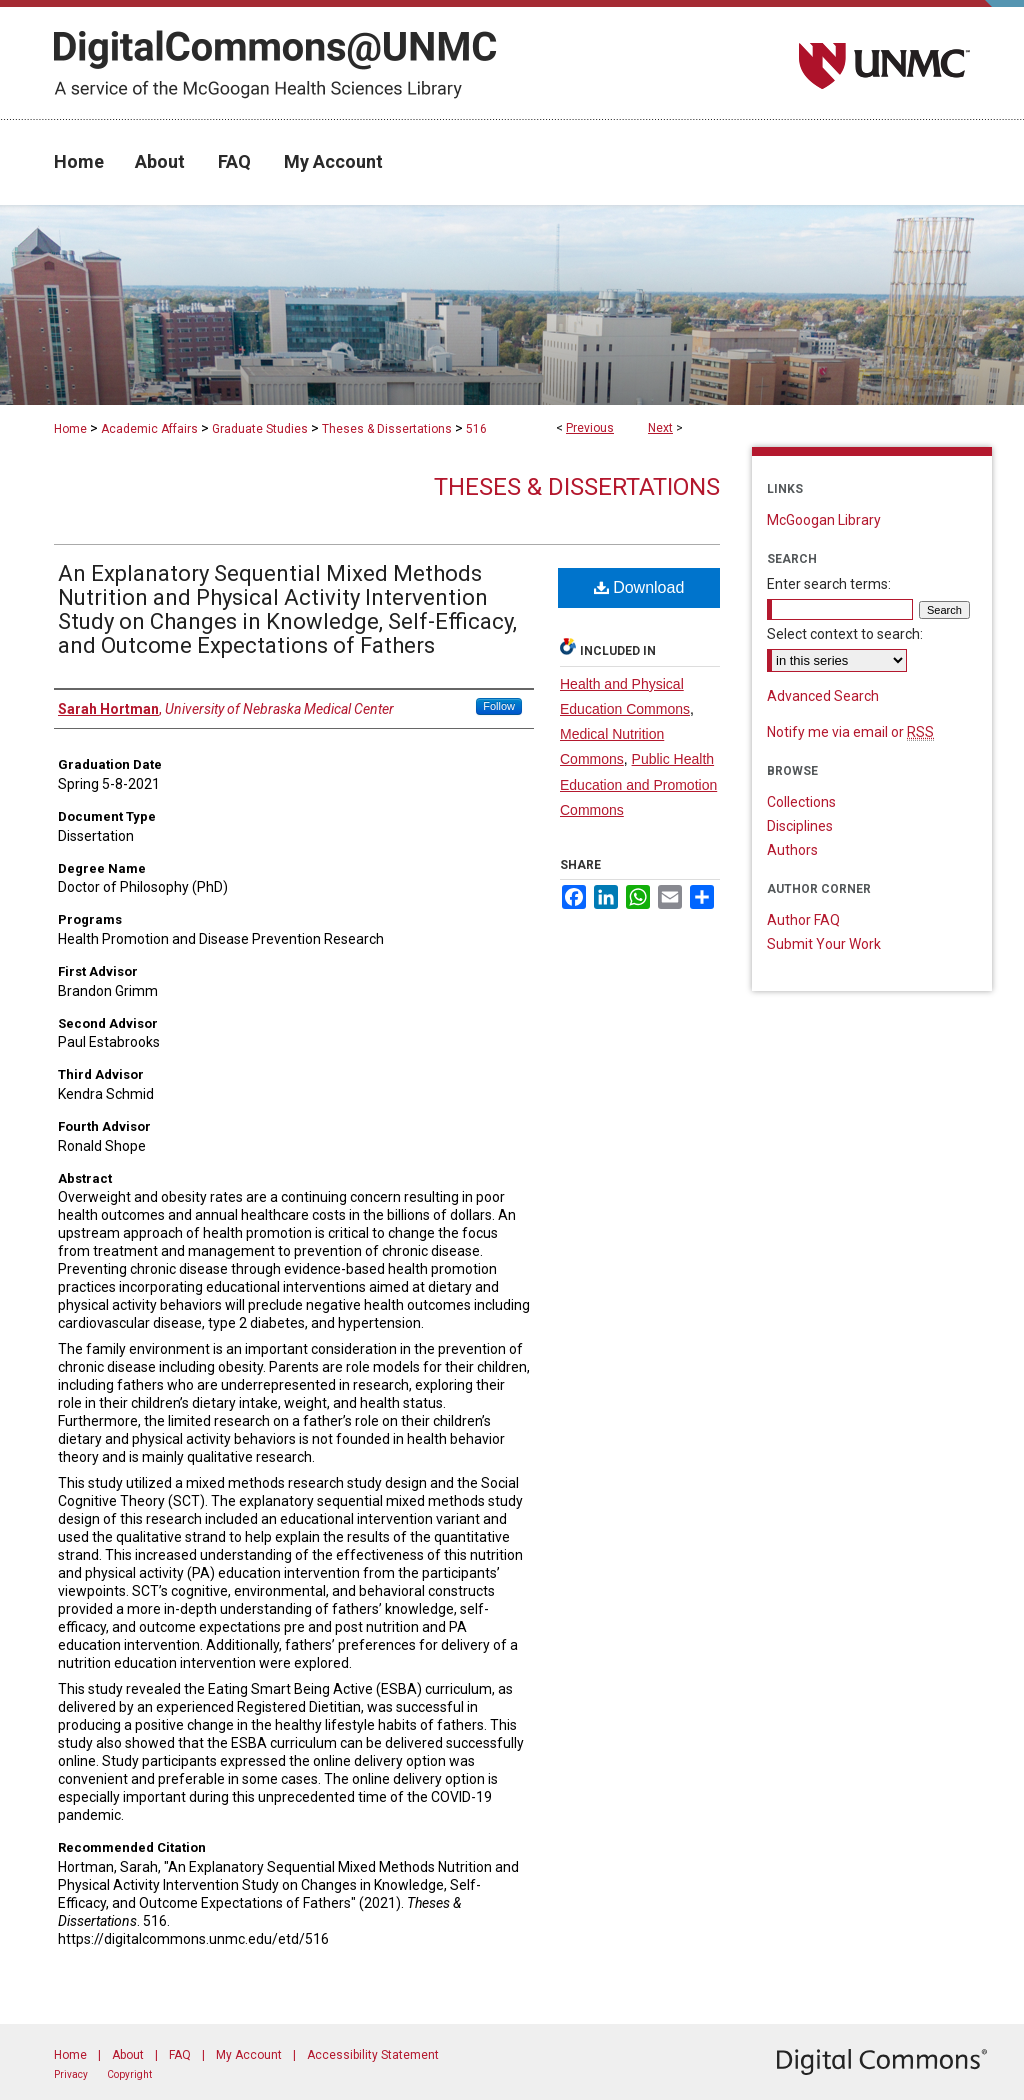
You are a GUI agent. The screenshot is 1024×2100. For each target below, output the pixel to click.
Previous (590, 428)
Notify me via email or (850, 732)
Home (70, 429)
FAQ (180, 2055)
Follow (499, 706)
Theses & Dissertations (387, 429)
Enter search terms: (829, 584)
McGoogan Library (824, 520)
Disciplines (800, 826)
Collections (801, 802)
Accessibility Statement (373, 2055)
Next (660, 428)
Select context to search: (845, 634)
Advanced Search (823, 696)
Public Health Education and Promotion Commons (638, 784)
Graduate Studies (260, 429)
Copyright (129, 2074)
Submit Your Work (824, 944)
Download (639, 587)
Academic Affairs (149, 429)
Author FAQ (803, 920)
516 (476, 429)
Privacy (71, 2074)
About (128, 2055)
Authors (792, 850)
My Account (249, 2055)
